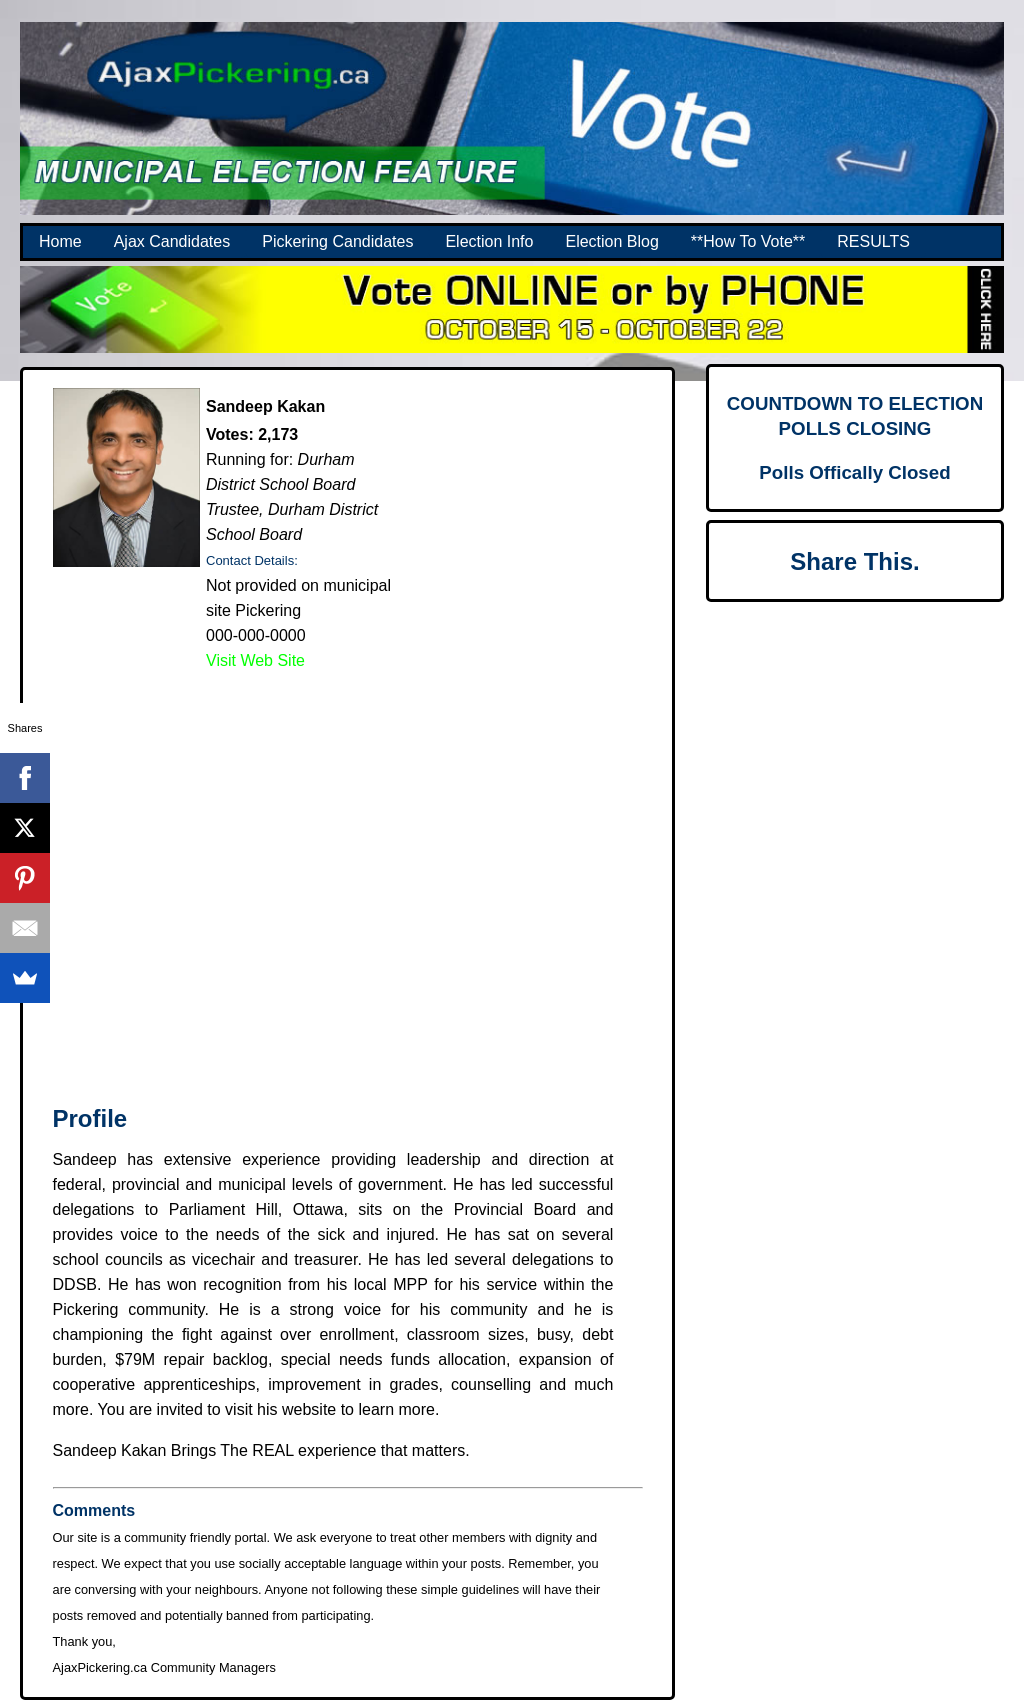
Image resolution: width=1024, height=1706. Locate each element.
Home (60, 241)
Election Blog (611, 241)
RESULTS (873, 241)
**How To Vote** (748, 241)
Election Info (489, 241)
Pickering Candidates (337, 241)
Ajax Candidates (172, 241)
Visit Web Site (255, 660)
